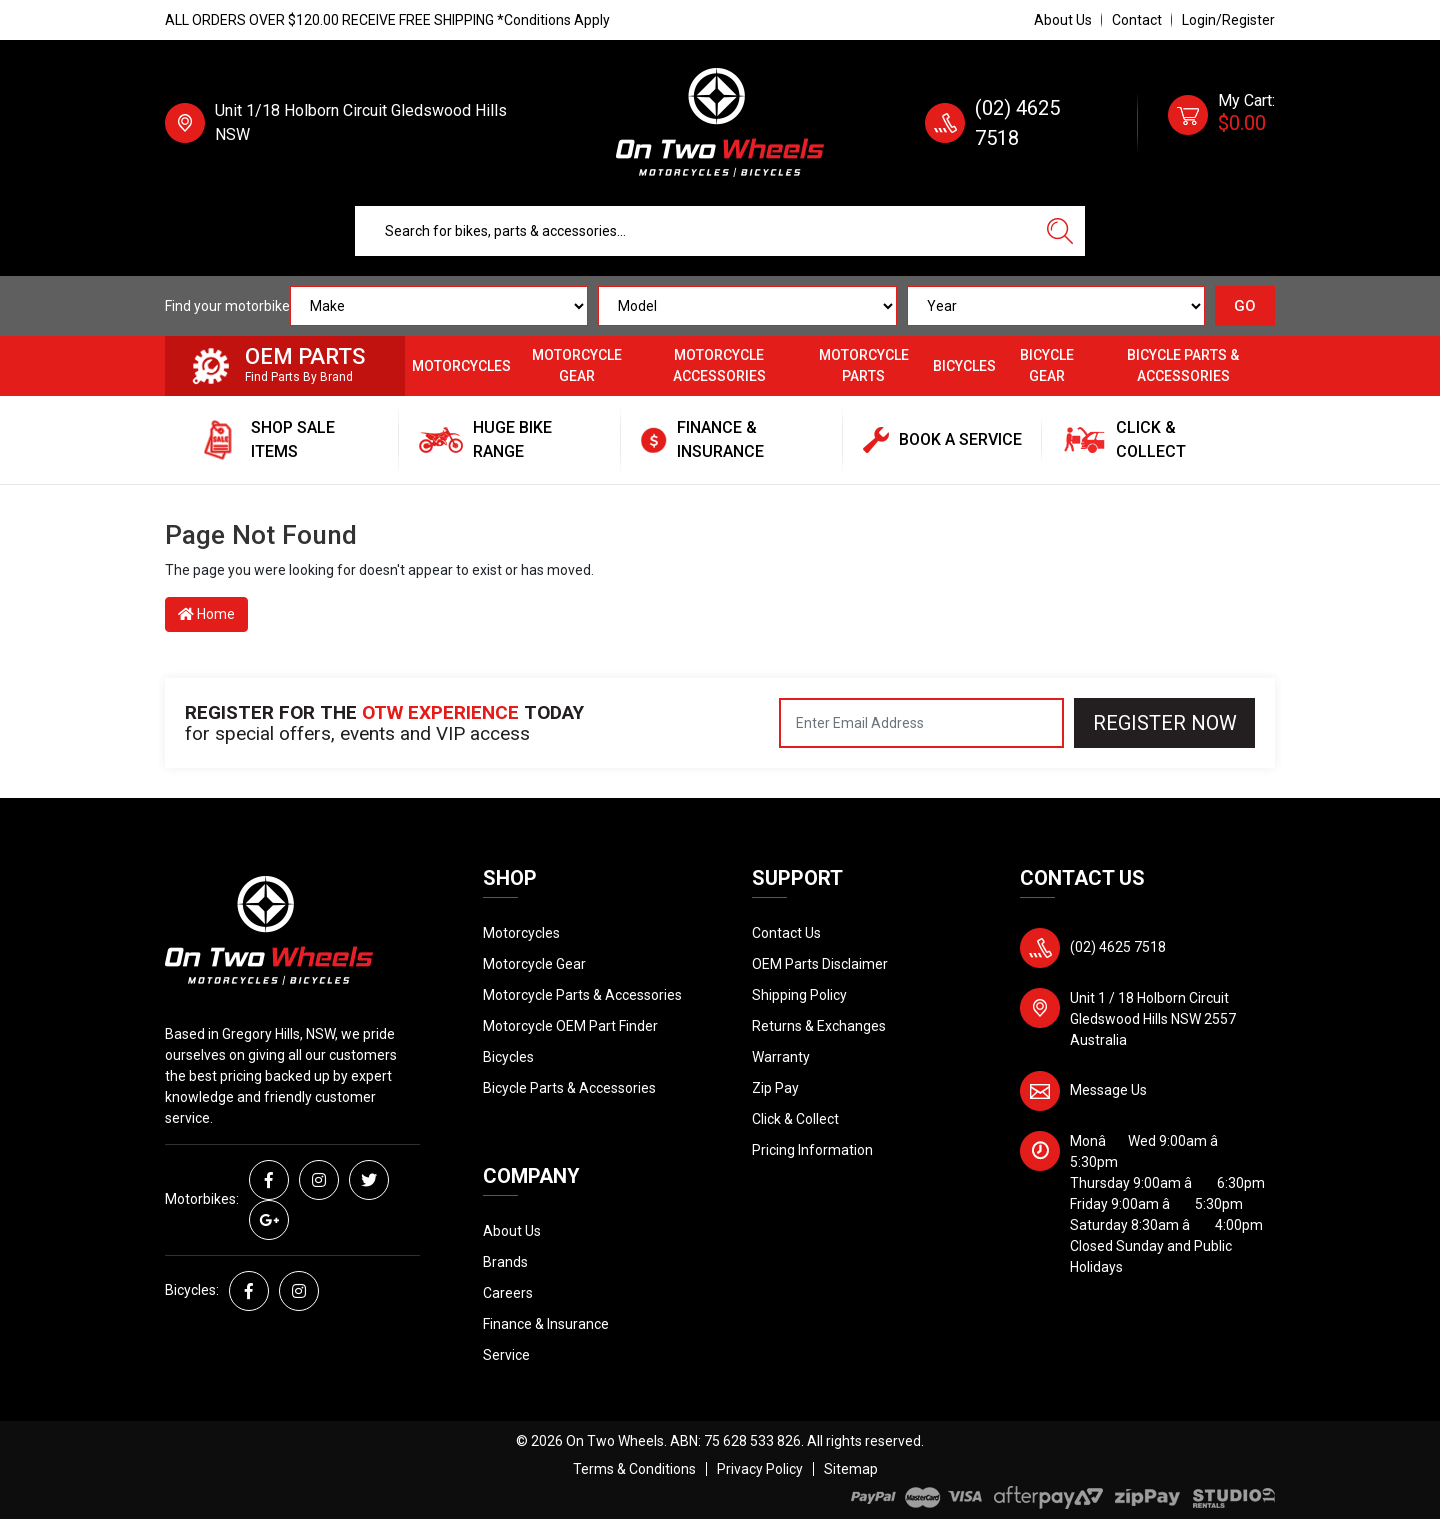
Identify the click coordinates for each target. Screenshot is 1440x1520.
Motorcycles (461, 366)
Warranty (781, 1057)
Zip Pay (775, 1088)
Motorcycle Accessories (719, 365)
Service (506, 1355)
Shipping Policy (799, 995)
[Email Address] (921, 723)
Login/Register (1228, 20)
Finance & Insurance (546, 1324)
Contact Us (786, 933)
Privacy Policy (760, 1469)
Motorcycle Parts (864, 365)
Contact (1137, 20)
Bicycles (964, 366)
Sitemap (851, 1469)
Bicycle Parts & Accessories (1183, 365)
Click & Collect (795, 1119)
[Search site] (1060, 231)
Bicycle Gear (1047, 365)
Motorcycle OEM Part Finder (570, 1026)
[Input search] (695, 231)
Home (206, 614)
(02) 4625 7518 (1118, 947)
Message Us (1108, 1090)
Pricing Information (812, 1150)
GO (1245, 306)
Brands (505, 1262)
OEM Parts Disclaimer (820, 964)
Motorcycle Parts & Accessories (582, 995)
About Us (1063, 20)
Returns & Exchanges (819, 1026)
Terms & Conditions (634, 1469)
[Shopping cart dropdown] (1221, 123)
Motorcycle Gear (577, 365)
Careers (508, 1293)
